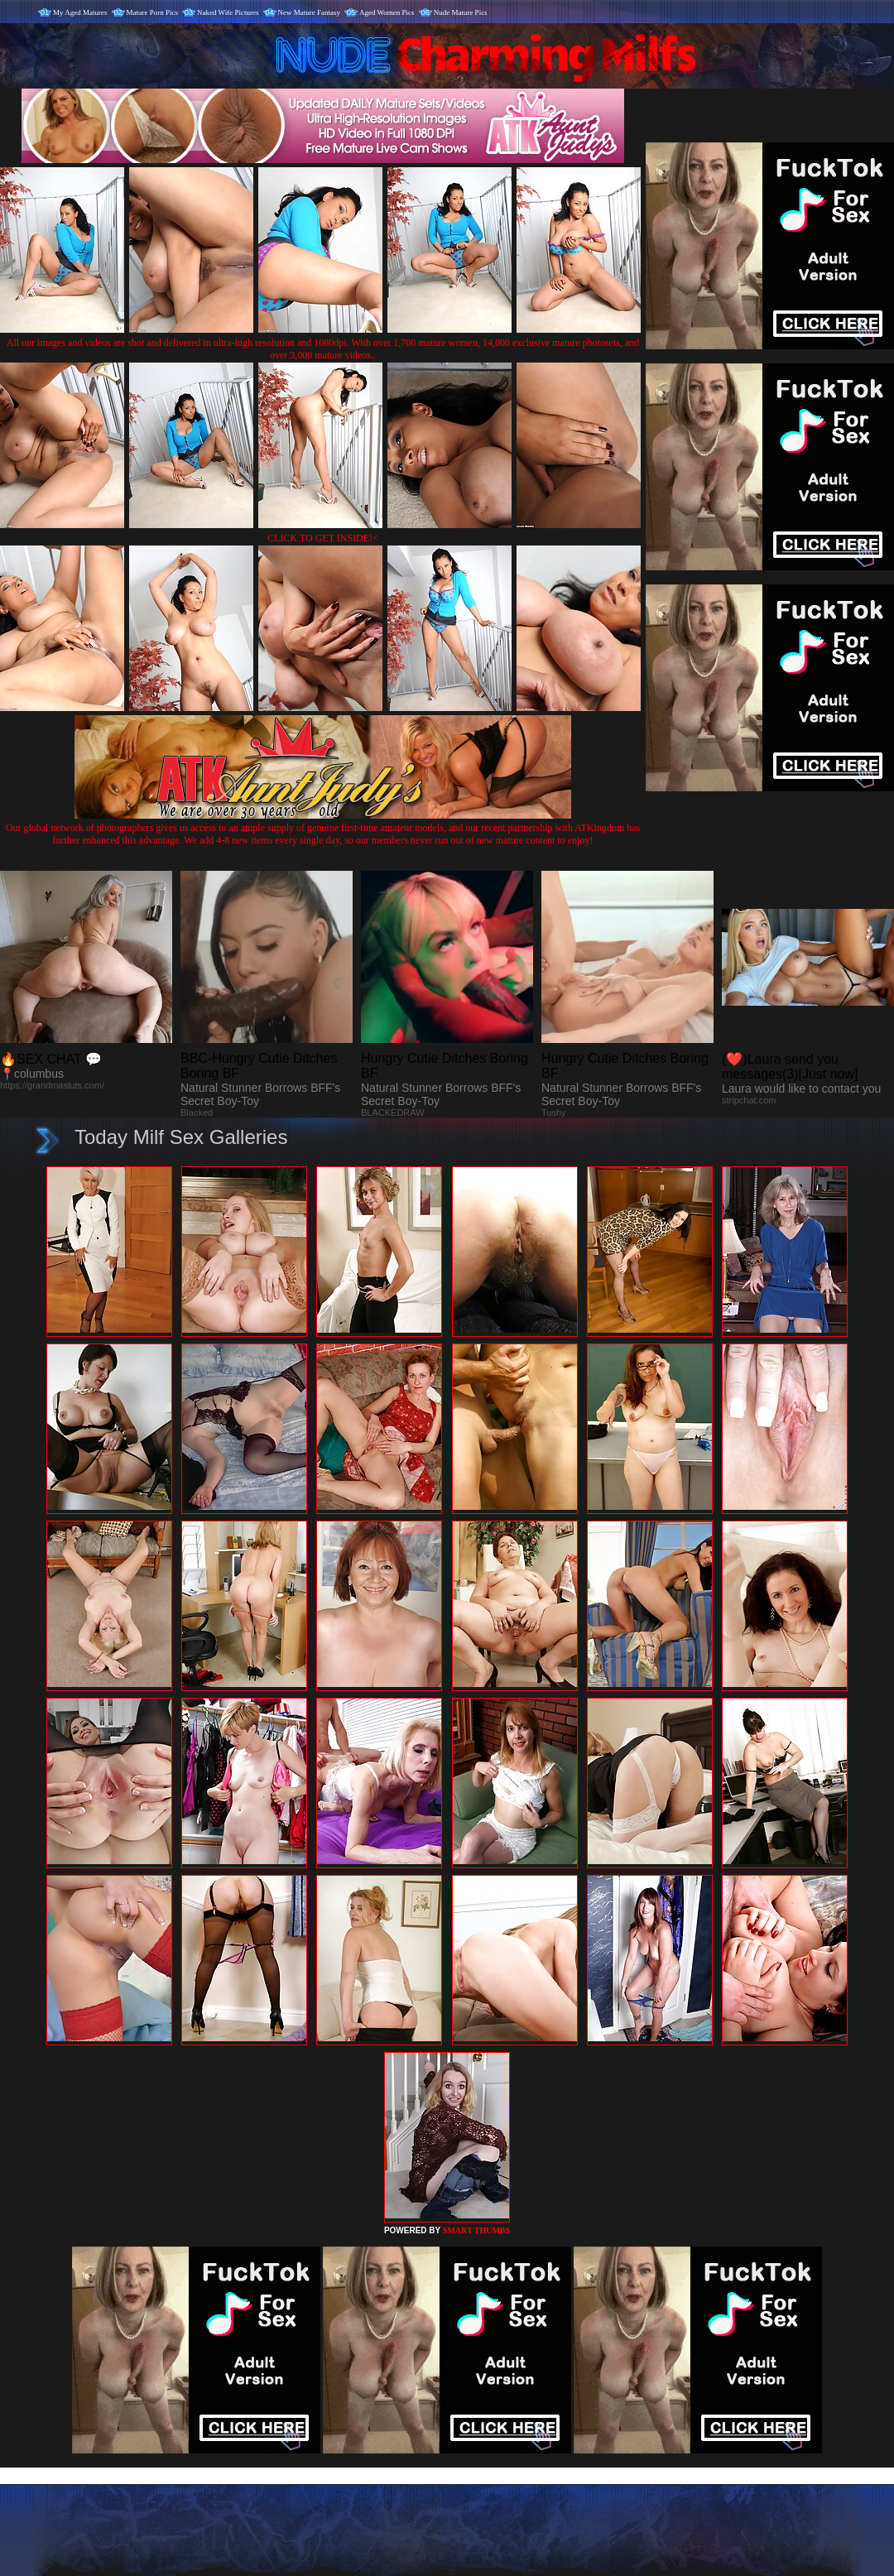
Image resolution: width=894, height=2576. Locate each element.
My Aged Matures (80, 12)
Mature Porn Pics (153, 12)
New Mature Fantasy (309, 12)
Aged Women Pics (387, 12)
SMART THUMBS (476, 2230)
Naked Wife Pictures (227, 12)
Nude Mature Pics (461, 12)
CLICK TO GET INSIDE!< (322, 538)
